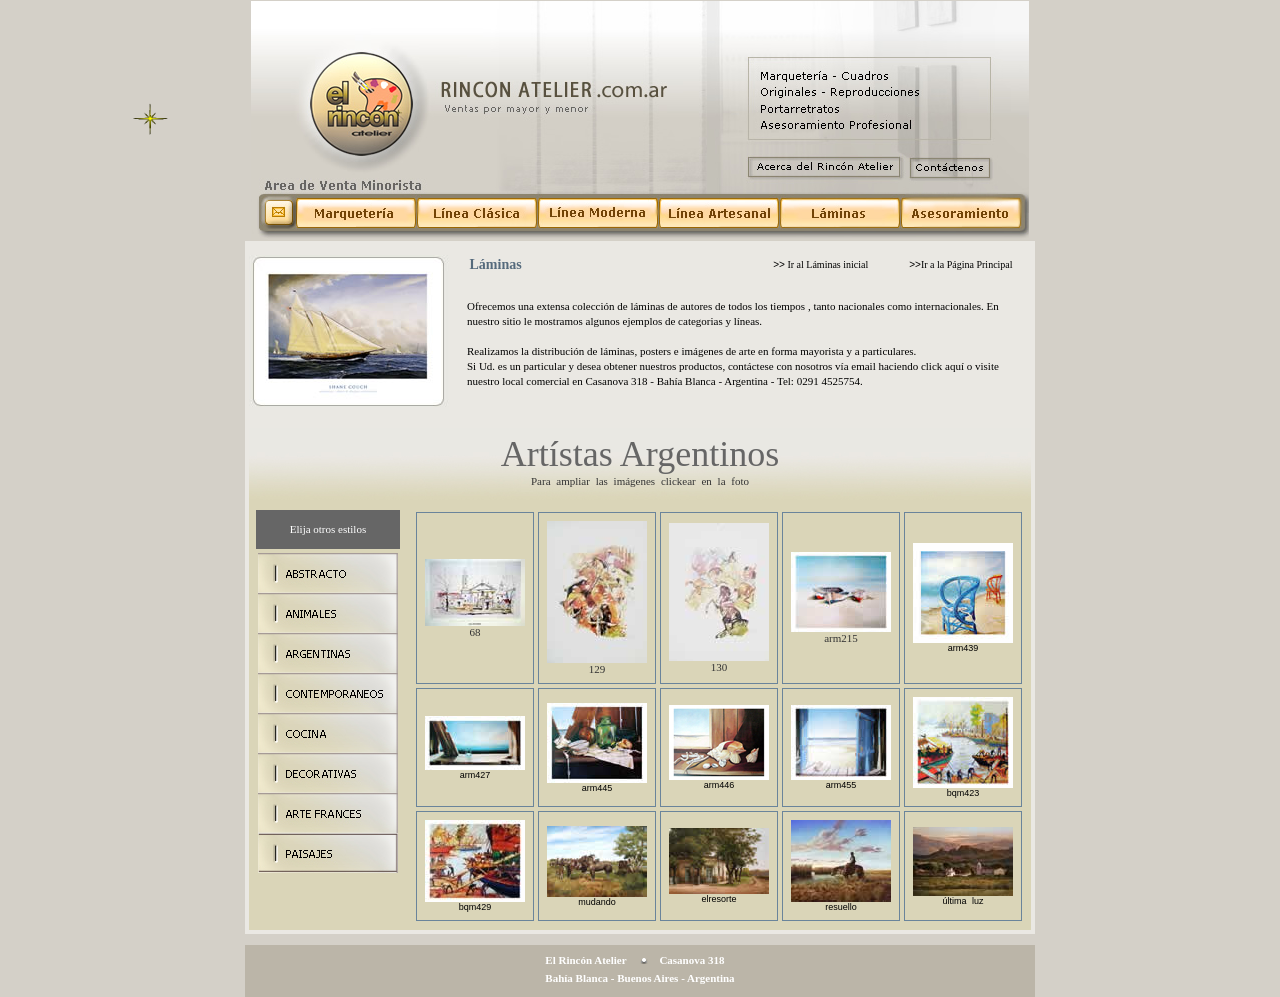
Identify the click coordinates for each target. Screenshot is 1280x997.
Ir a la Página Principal (960, 264)
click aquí (942, 366)
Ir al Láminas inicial (820, 264)
